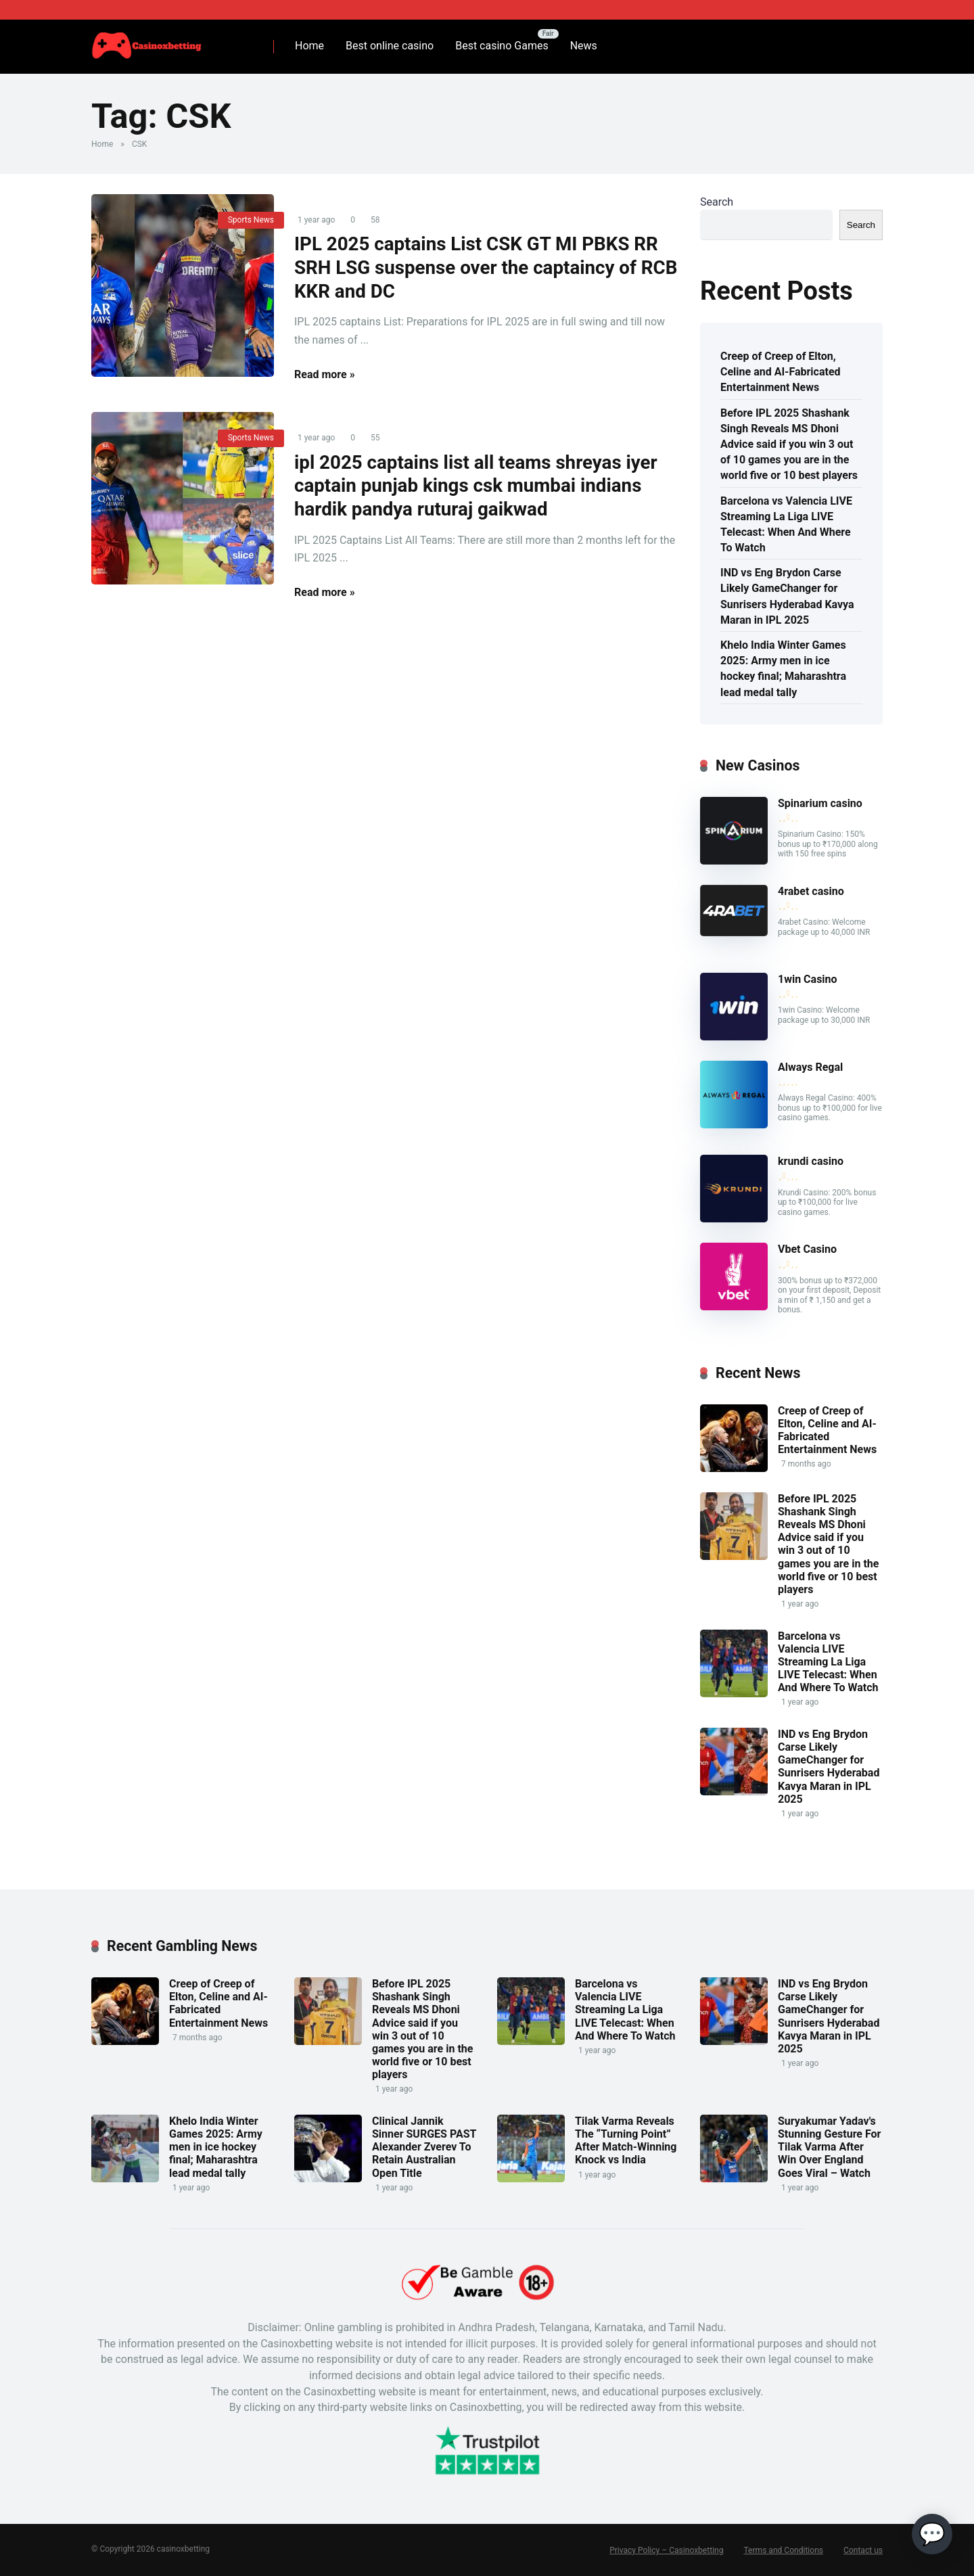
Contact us (863, 2550)
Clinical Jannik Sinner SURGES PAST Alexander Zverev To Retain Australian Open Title (424, 2147)
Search (716, 202)
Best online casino (390, 45)
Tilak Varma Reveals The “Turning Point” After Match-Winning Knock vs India (625, 2141)
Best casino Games (501, 45)
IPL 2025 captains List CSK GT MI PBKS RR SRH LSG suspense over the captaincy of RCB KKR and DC (481, 268)
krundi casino (810, 1161)
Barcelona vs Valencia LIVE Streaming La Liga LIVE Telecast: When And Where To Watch (786, 525)
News (583, 45)
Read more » (324, 376)
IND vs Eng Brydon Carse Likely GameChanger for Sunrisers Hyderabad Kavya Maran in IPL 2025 (787, 596)
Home (309, 45)
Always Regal (810, 1067)
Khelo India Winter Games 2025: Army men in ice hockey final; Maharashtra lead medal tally (783, 669)
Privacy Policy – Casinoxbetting (667, 2550)
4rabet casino (811, 891)
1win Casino (807, 979)
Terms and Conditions (783, 2550)
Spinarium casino (820, 803)
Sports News (251, 220)
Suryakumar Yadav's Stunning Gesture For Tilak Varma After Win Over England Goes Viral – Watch (829, 2147)
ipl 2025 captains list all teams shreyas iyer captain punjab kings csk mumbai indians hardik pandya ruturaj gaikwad (480, 489)
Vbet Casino (807, 1249)
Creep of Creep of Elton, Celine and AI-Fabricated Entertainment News (780, 372)
